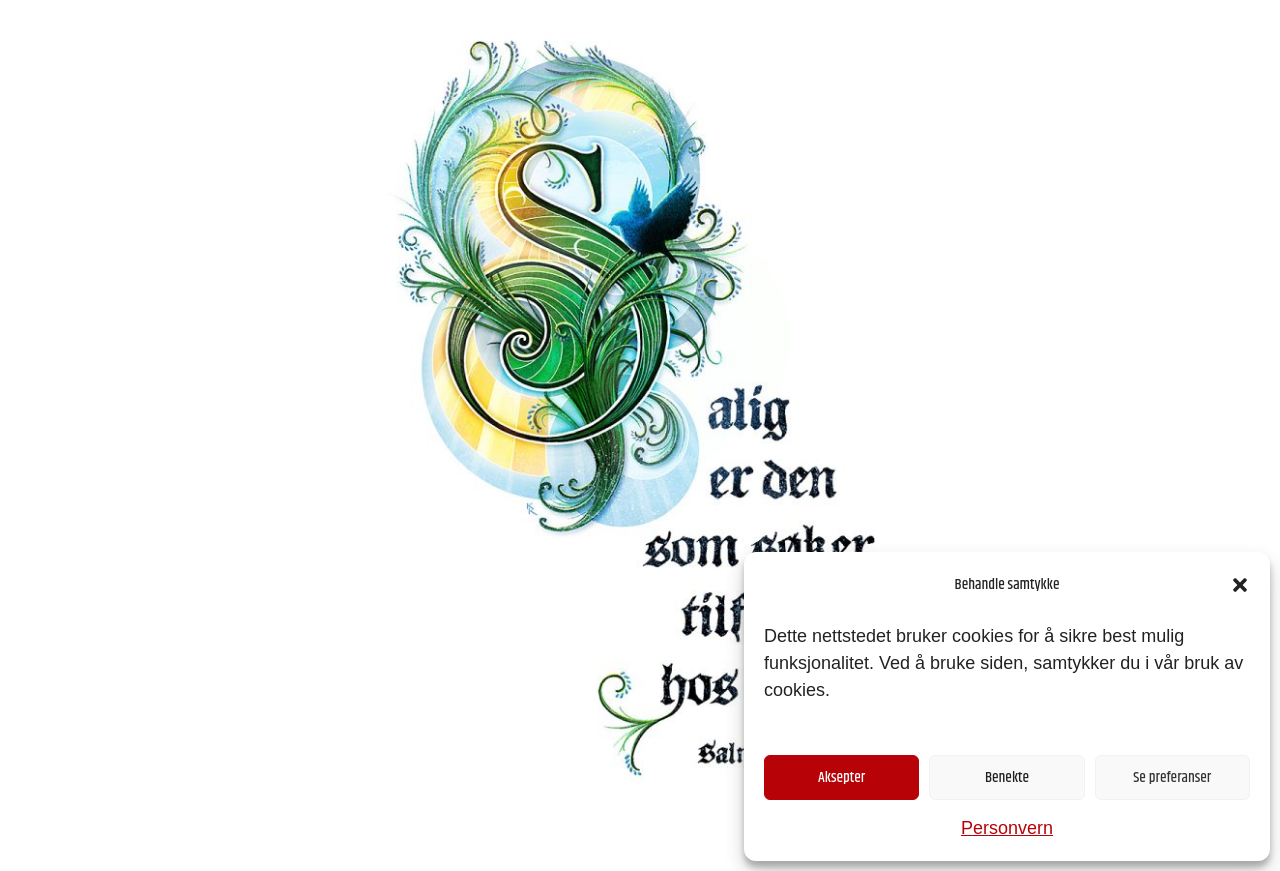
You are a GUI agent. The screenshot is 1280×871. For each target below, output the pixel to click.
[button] (1240, 585)
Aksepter (841, 777)
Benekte (1007, 777)
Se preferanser (1172, 777)
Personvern (1007, 828)
